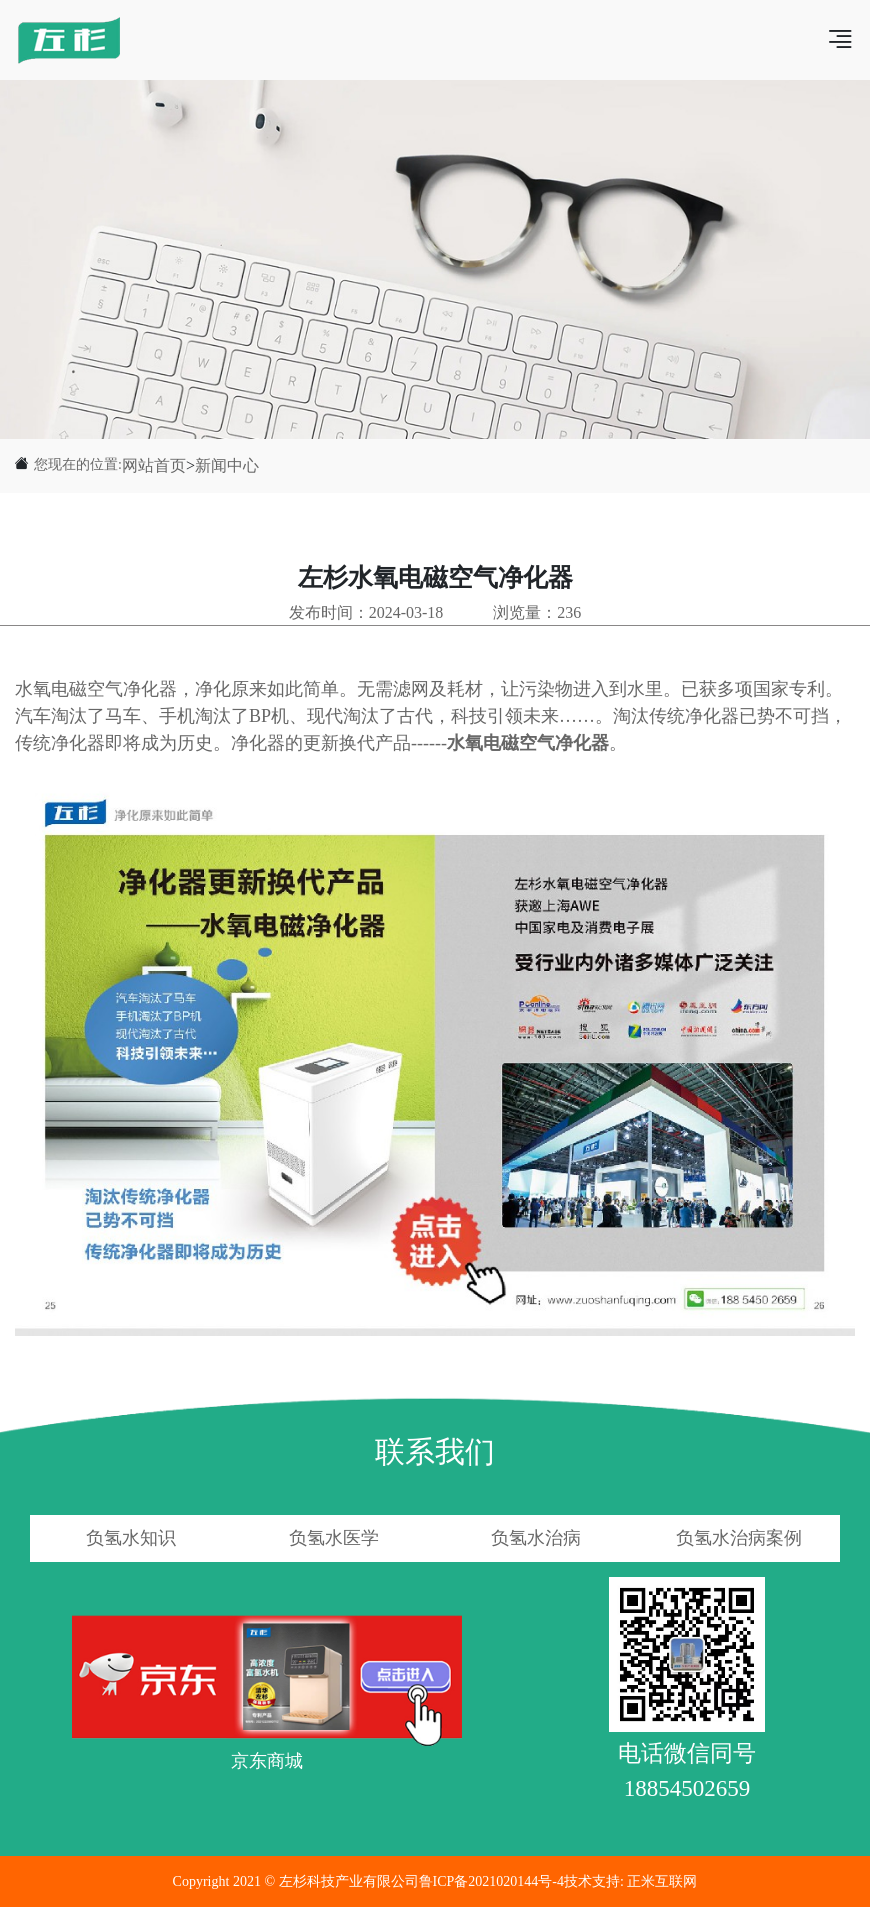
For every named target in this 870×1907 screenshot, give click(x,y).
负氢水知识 (131, 1538)
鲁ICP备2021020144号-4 (491, 1881)
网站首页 (154, 465)
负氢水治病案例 (739, 1538)
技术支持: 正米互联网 (630, 1881)
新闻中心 (227, 465)
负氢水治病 (536, 1538)
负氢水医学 (334, 1538)
